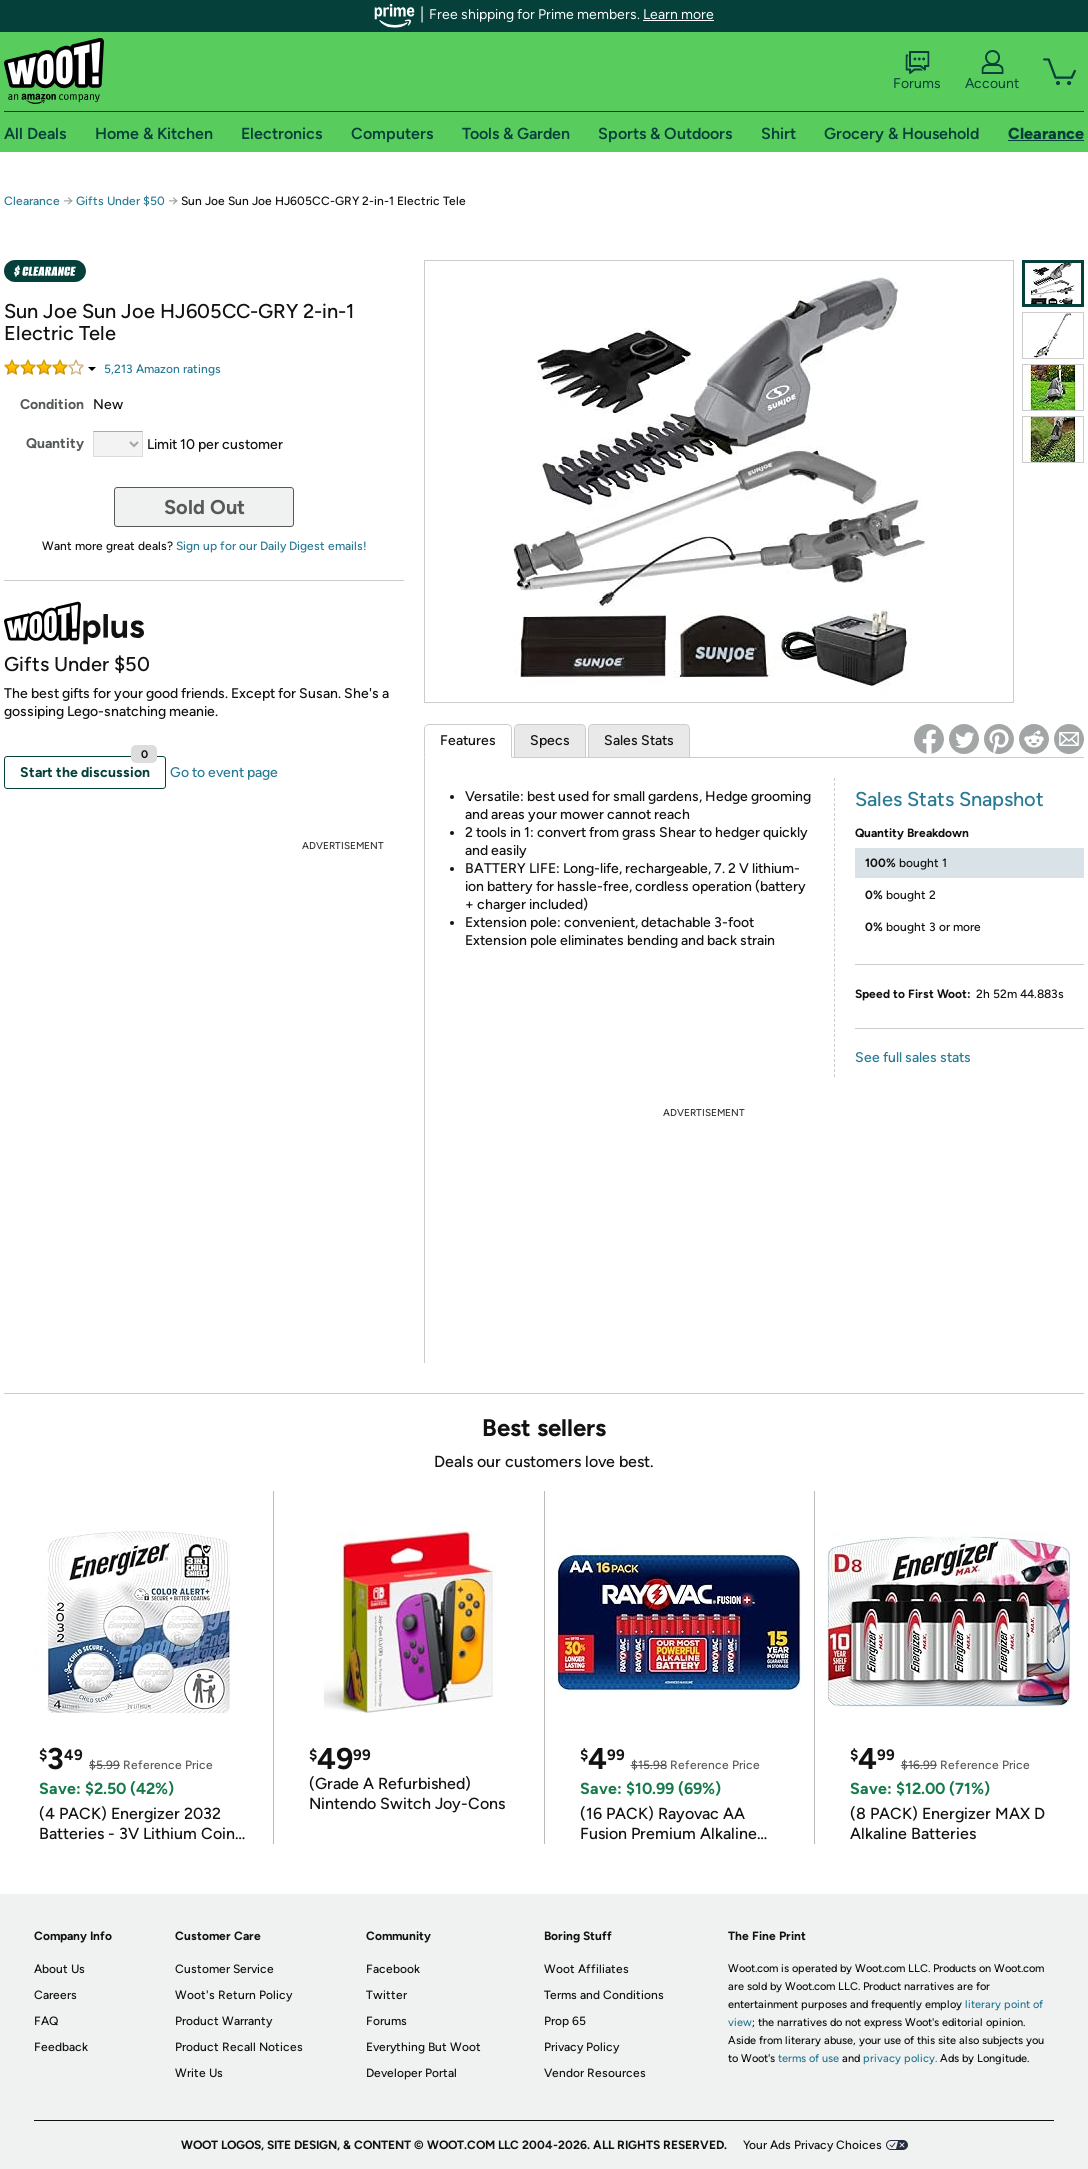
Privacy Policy (581, 2047)
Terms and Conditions (604, 1995)
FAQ (46, 2021)
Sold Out (204, 507)
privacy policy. (900, 2058)
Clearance (32, 201)
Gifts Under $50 (120, 201)
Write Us (199, 2073)
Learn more (678, 14)
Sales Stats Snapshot (949, 799)
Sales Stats (639, 740)
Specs (550, 740)
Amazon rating (162, 369)
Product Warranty (223, 2021)
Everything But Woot (423, 2047)
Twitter (386, 1995)
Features (468, 740)
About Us (59, 1969)
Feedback (61, 2047)
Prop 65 (565, 2021)
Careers (55, 1995)
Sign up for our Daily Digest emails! (271, 546)
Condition (52, 404)
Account (992, 71)
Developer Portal (411, 2073)
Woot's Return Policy (233, 1995)
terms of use (808, 2058)
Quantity (55, 443)
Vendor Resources (595, 2073)
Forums (917, 71)
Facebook (393, 1969)
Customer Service (224, 1969)
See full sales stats (913, 1057)
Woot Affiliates (586, 1969)
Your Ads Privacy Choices (812, 2145)
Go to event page (224, 772)
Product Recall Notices (239, 2047)
